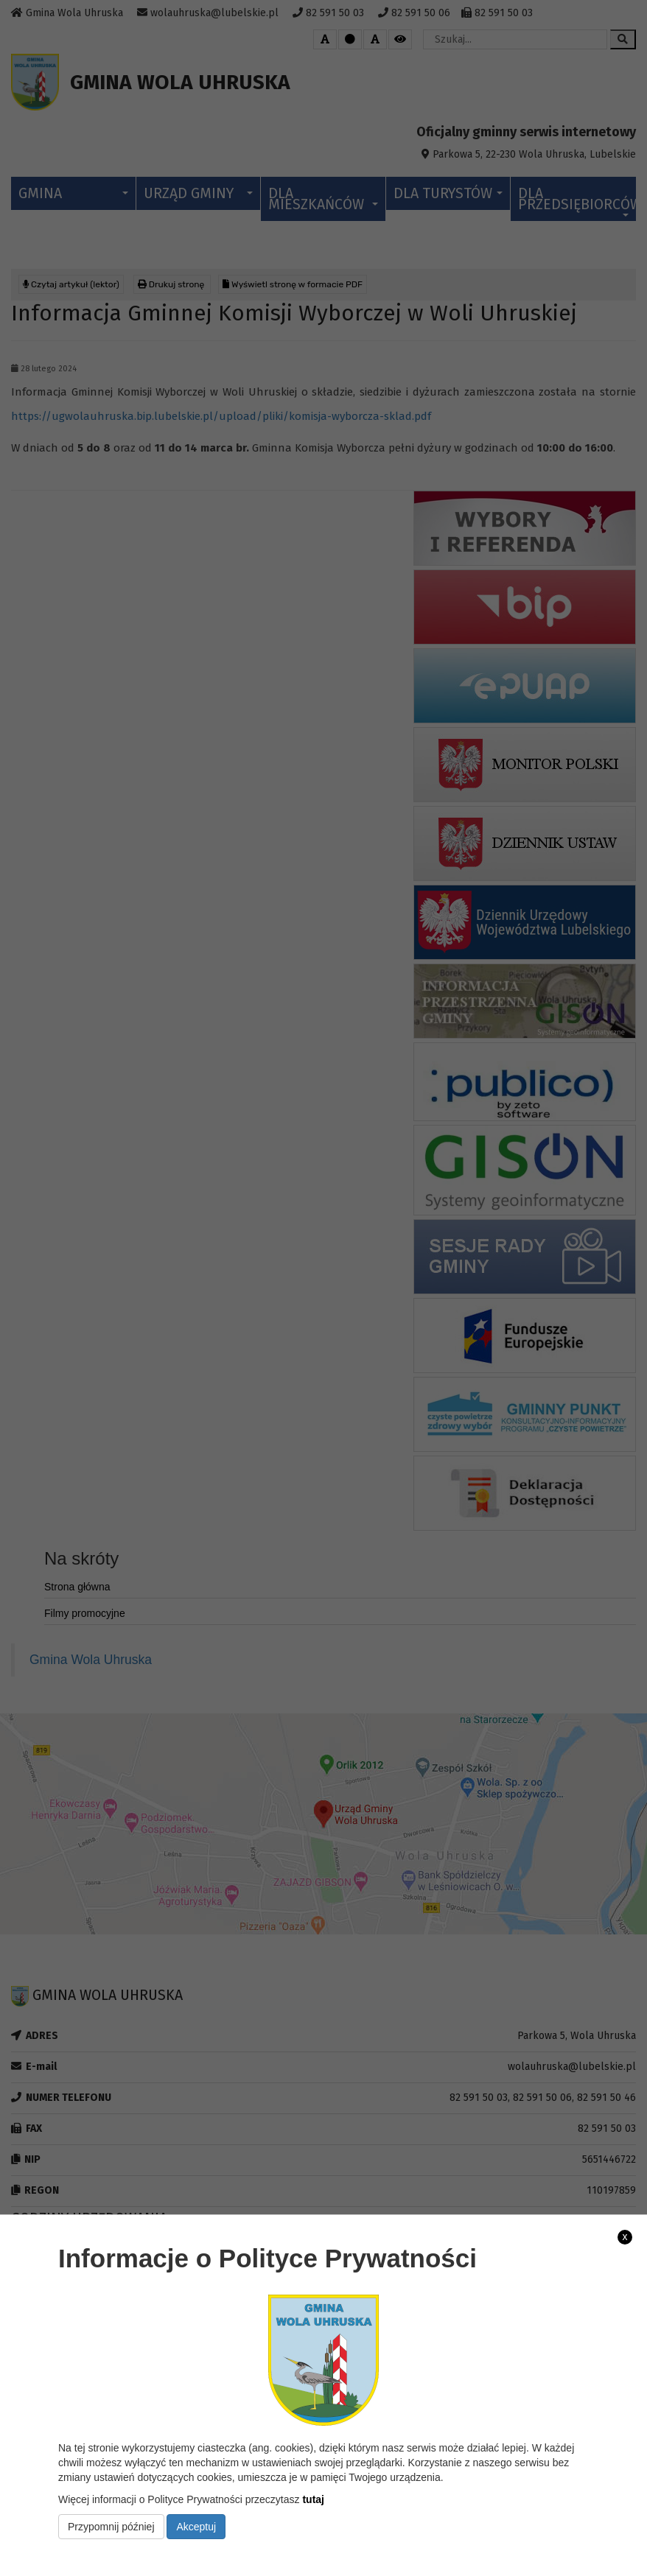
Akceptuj (196, 2527)
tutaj (313, 2499)
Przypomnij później (111, 2527)
